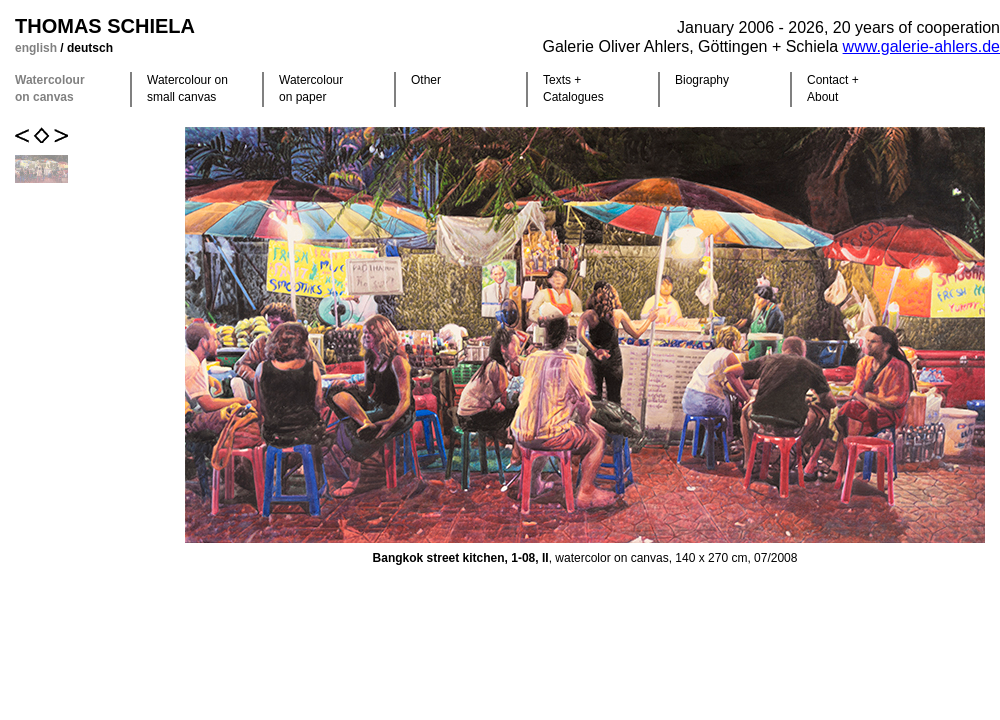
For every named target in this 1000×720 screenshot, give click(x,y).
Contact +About (833, 88)
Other (426, 80)
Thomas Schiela (105, 26)
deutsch (90, 48)
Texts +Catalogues (573, 88)
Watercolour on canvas (50, 88)
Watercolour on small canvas (187, 88)
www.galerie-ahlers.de (921, 46)
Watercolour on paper (311, 88)
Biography (702, 80)
